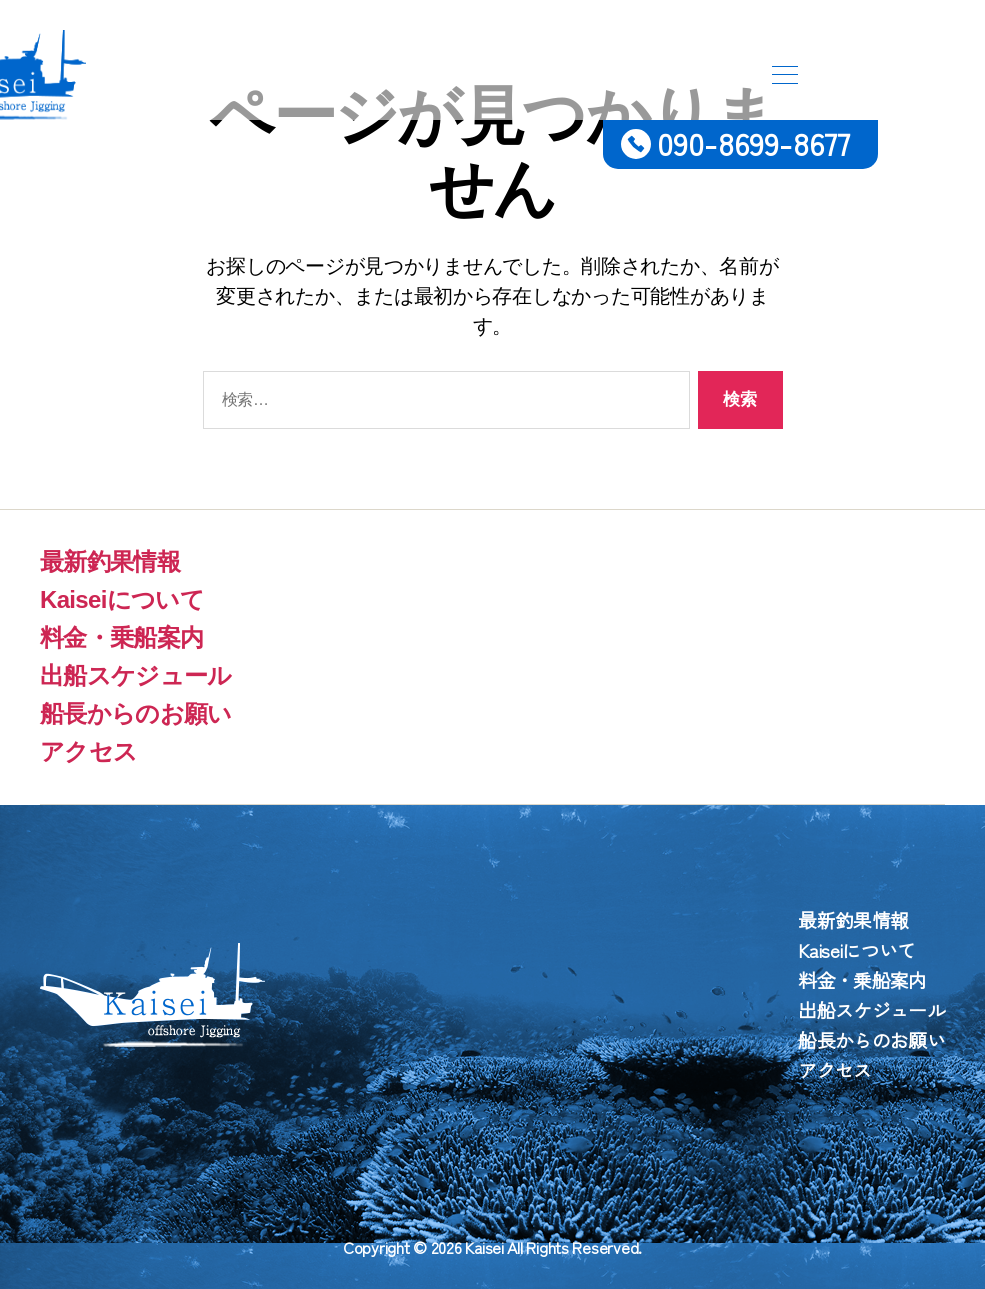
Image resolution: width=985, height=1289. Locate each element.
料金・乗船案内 (121, 637)
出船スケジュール (136, 675)
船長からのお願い (136, 713)
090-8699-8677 (754, 142)
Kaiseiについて (122, 599)
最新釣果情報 (110, 561)
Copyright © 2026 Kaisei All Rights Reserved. (492, 1247)
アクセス (88, 751)
